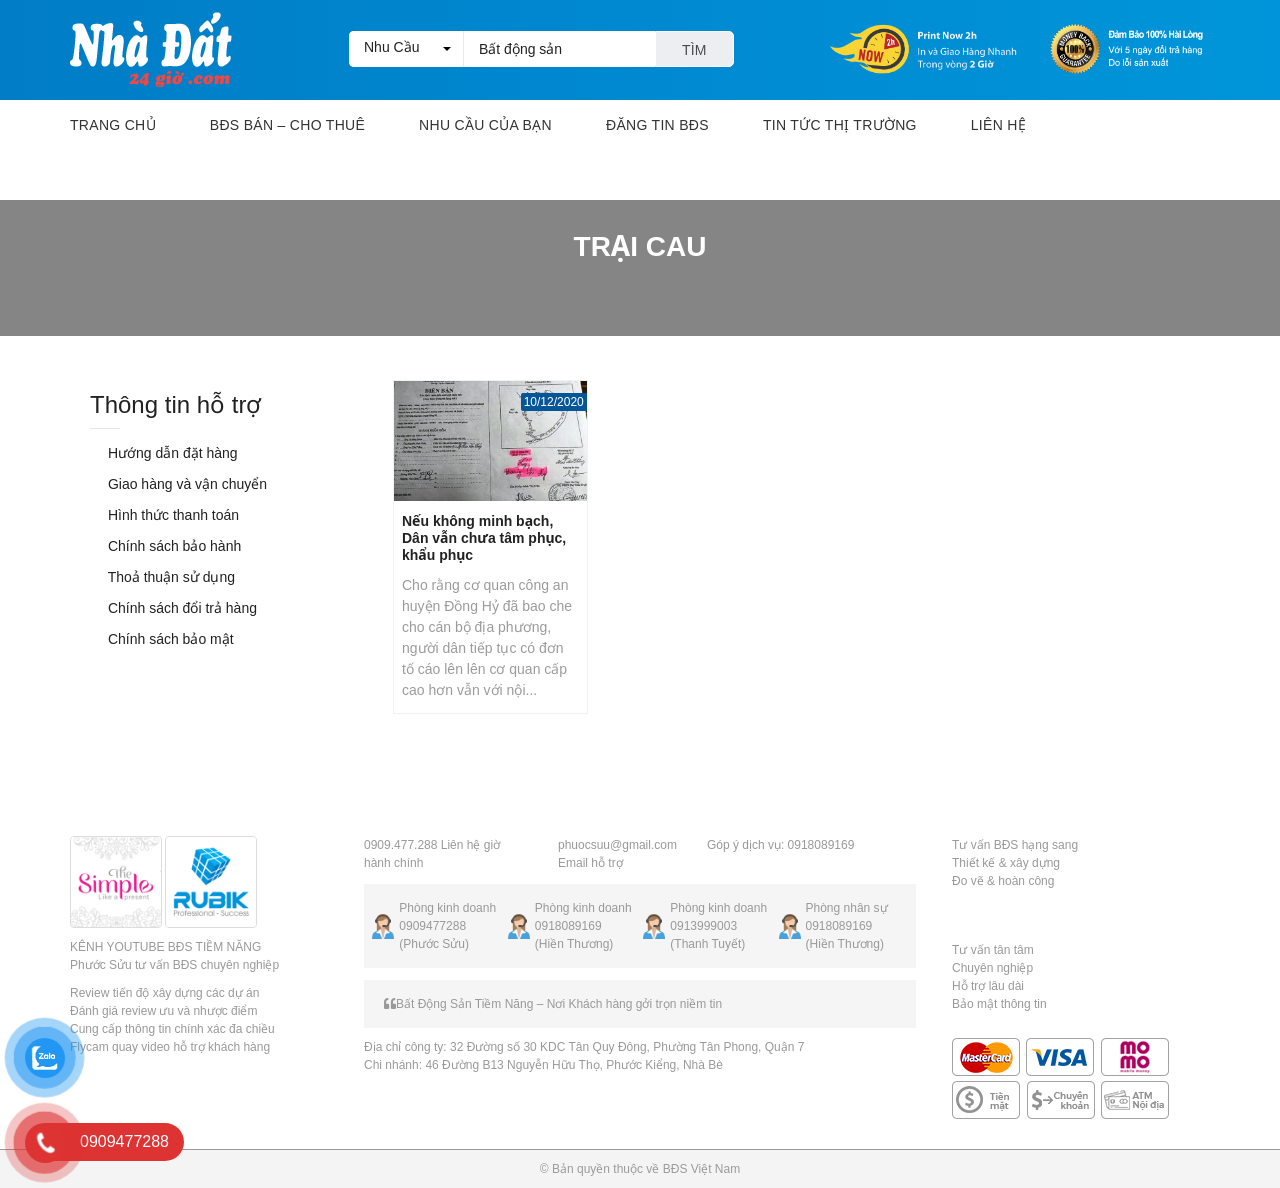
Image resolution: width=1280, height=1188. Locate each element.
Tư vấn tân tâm (993, 950)
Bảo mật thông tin (999, 1004)
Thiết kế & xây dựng (1006, 863)
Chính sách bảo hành (165, 546)
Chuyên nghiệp (992, 968)
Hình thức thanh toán (164, 515)
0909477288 (432, 926)
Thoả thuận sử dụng (162, 577)
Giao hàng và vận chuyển (178, 484)
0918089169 (568, 926)
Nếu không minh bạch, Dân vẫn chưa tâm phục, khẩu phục (484, 538)
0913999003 (703, 926)
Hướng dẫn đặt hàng (164, 453)
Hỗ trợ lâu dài (988, 986)
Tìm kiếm (694, 54)
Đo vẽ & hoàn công (1003, 881)
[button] (406, 49)
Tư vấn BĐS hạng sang (1015, 845)
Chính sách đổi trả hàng (173, 608)
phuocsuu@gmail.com (617, 845)
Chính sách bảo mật (162, 639)
